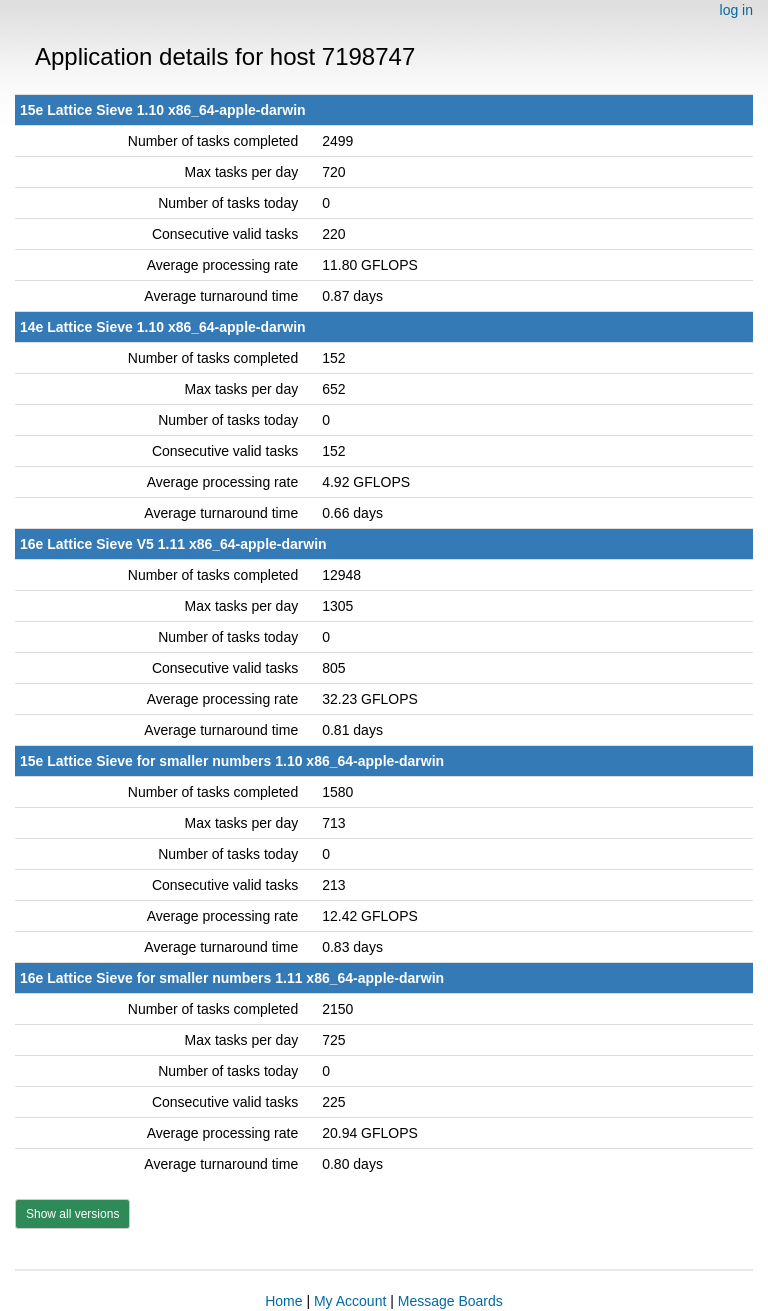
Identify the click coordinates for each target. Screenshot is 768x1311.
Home (283, 1301)
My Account (350, 1301)
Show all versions (72, 1214)
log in (736, 10)
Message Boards (450, 1301)
